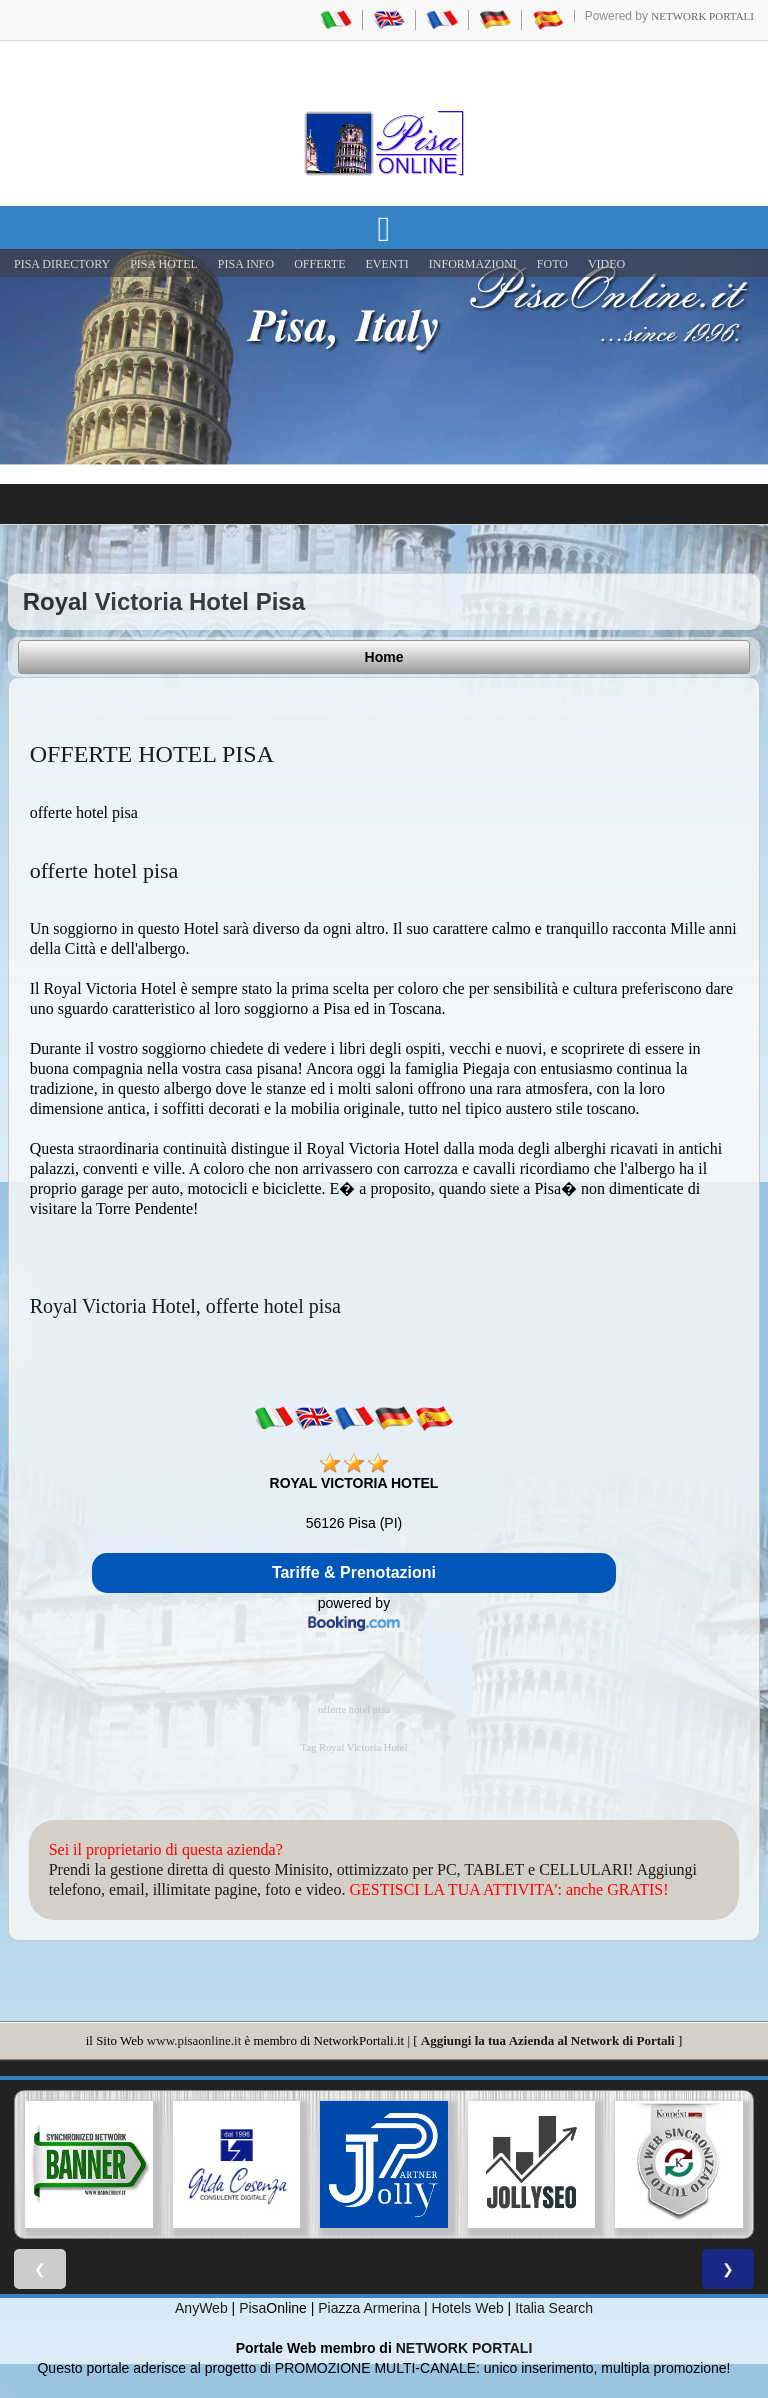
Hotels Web (468, 2308)
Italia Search (554, 2308)
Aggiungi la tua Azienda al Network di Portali (548, 2040)
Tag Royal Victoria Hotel (353, 1747)
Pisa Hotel (164, 264)
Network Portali (702, 16)
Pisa (252, 2308)
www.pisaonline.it (194, 2040)
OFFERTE (319, 264)
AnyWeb (201, 2308)
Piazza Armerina (369, 2308)
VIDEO (606, 264)
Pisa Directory (62, 264)
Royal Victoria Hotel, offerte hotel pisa (185, 1306)
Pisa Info (246, 264)
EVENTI (386, 264)
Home (384, 657)
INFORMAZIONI (473, 264)
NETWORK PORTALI (464, 2348)
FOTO (552, 264)
